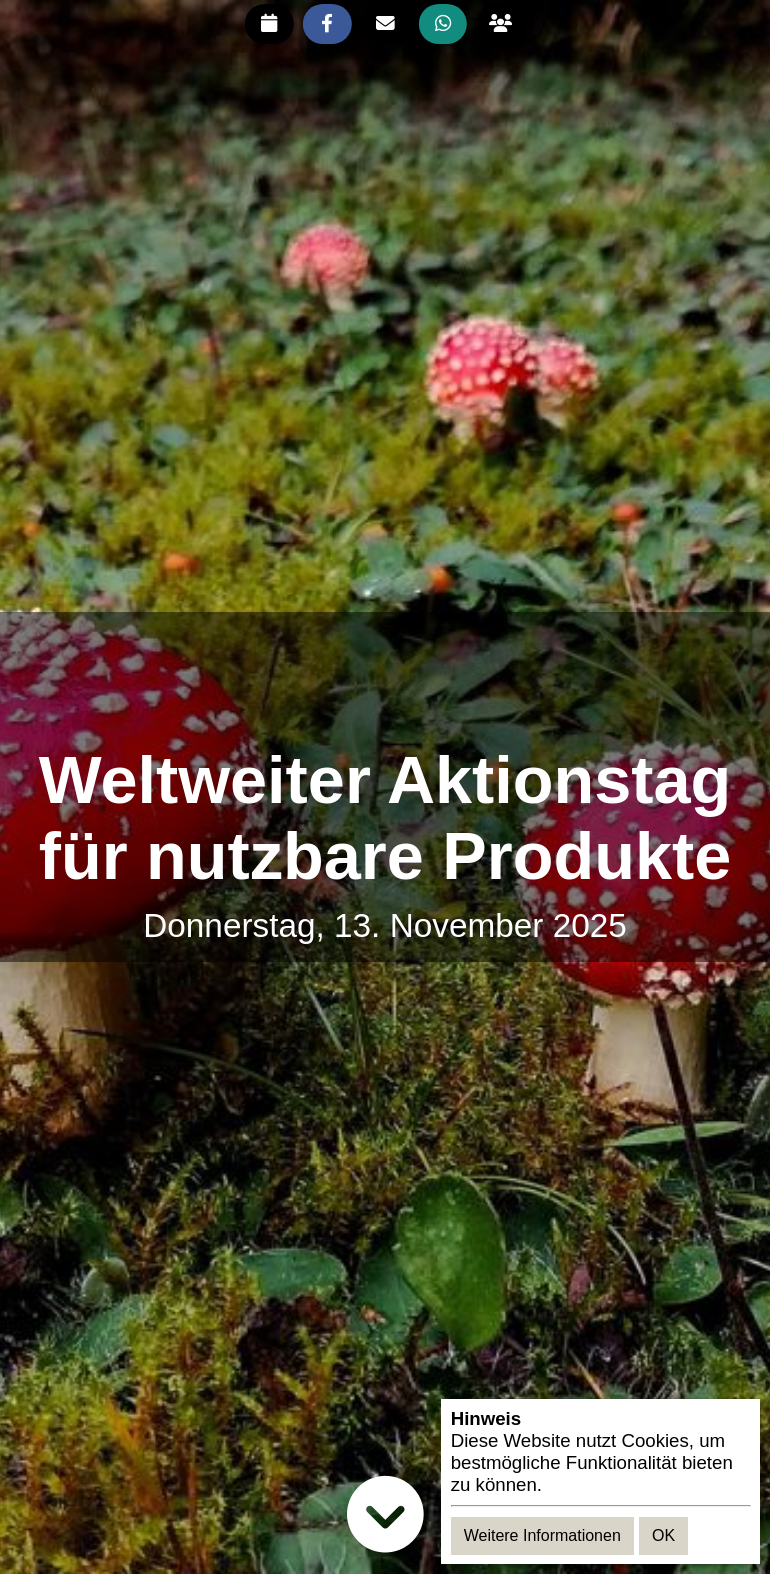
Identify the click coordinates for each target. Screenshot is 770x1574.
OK (663, 1535)
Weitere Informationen (542, 1535)
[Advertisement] (385, 679)
